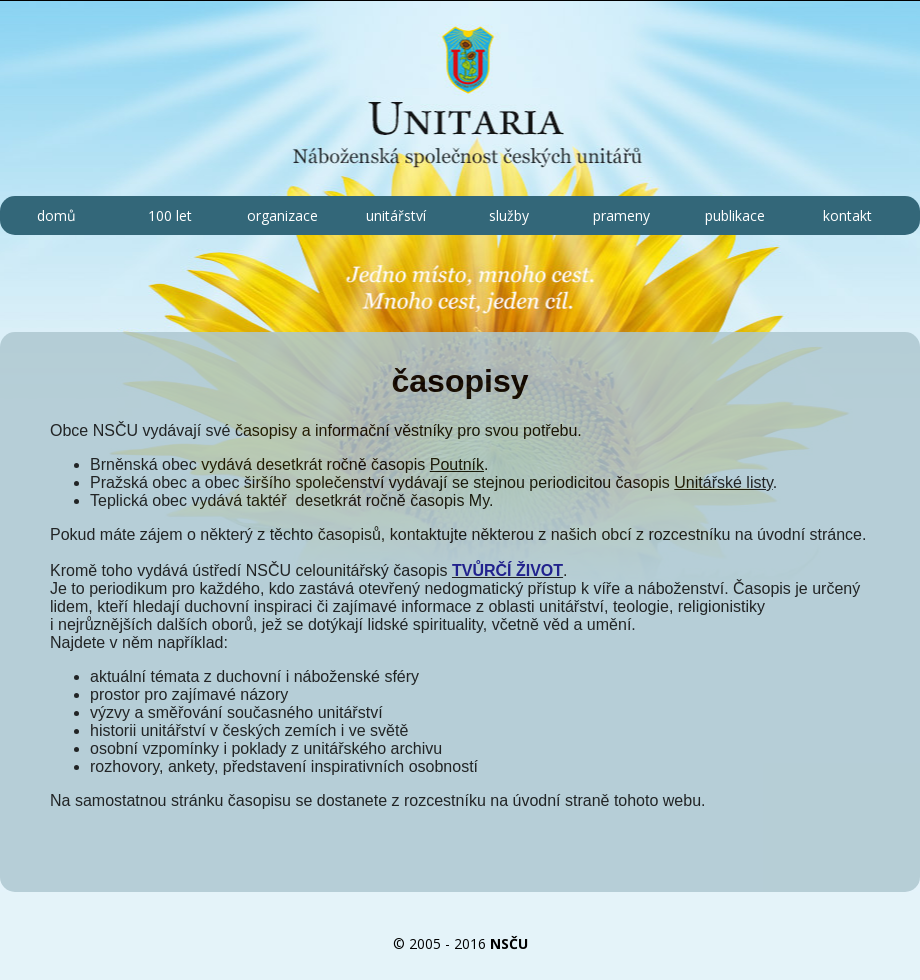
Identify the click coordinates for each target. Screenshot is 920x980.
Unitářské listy (723, 482)
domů (56, 215)
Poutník (457, 464)
